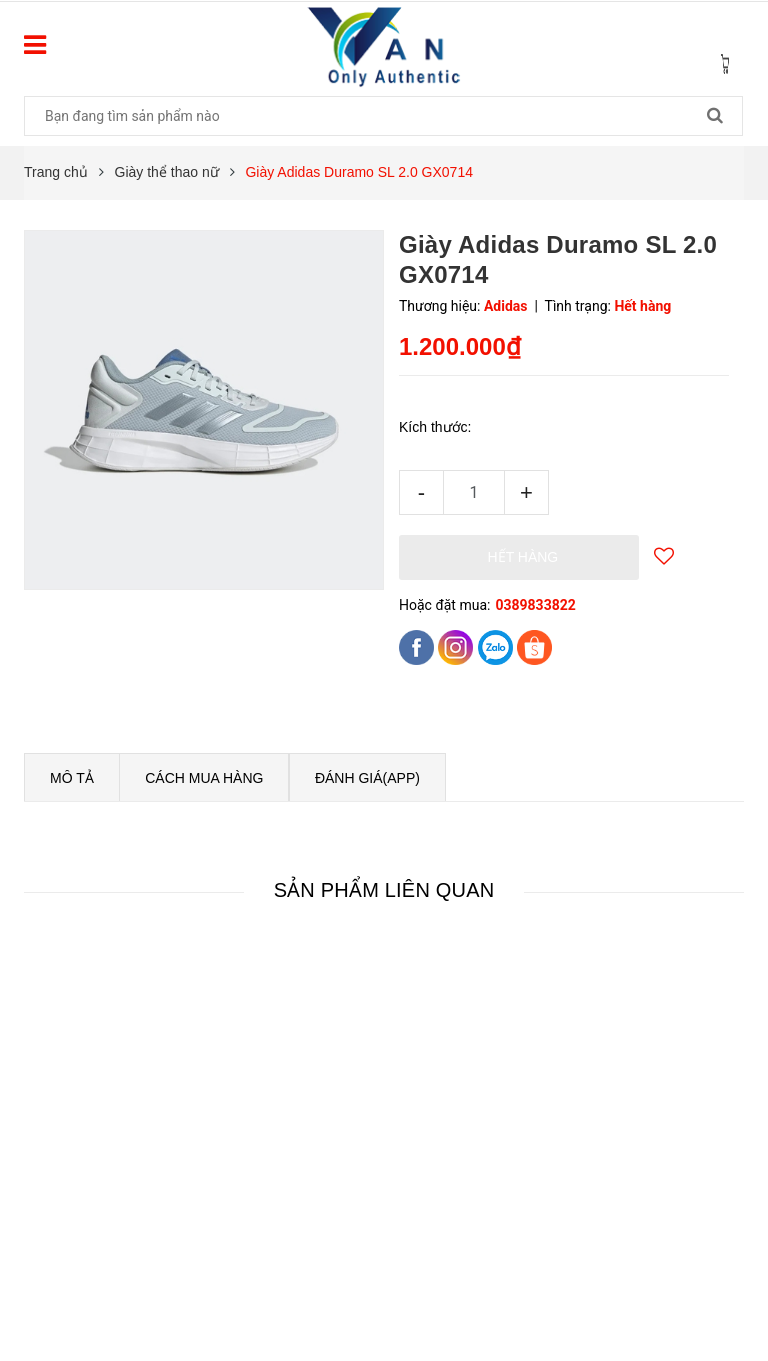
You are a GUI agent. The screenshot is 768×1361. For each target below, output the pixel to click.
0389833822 (535, 605)
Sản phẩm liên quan (384, 890)
